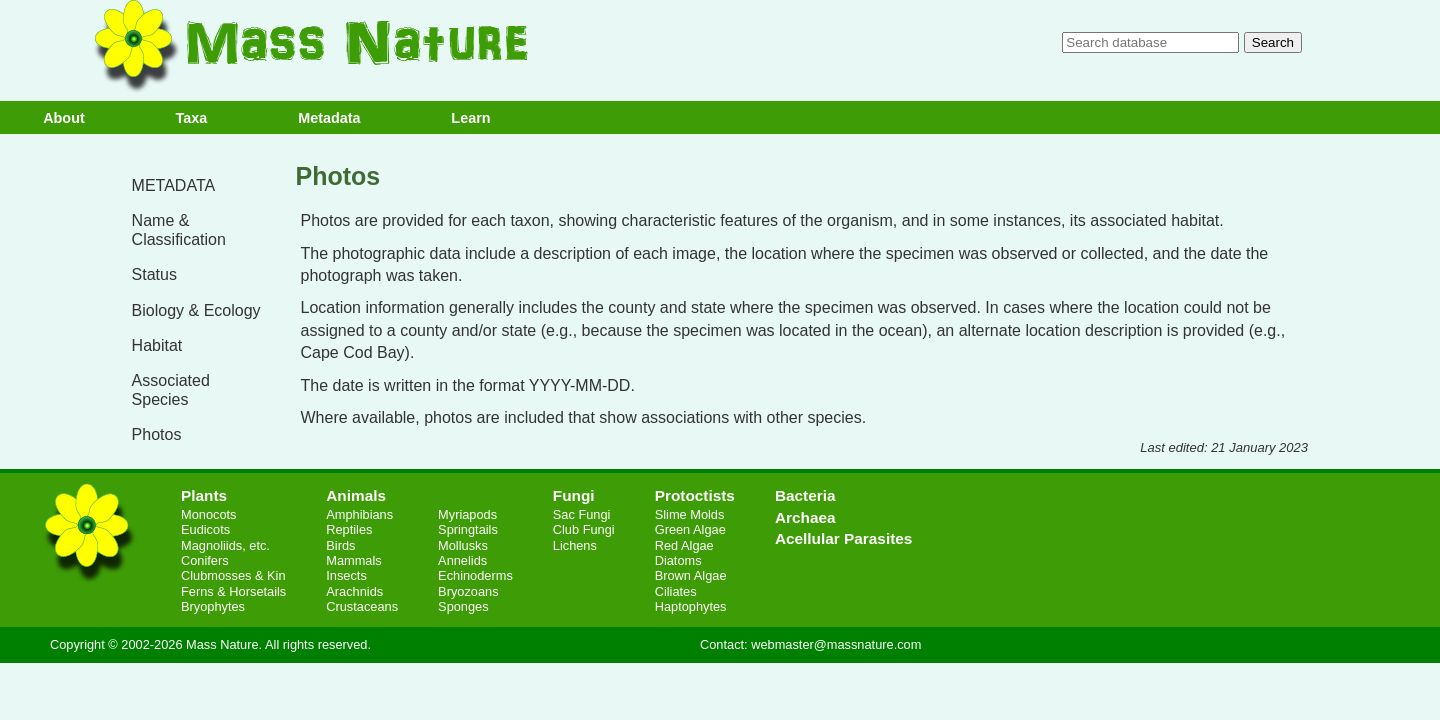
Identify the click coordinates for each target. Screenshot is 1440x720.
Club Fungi (584, 529)
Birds (340, 545)
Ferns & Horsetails (233, 591)
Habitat (157, 345)
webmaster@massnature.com (836, 644)
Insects (346, 575)
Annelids (462, 560)
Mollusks (463, 545)
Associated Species (171, 390)
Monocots (208, 514)
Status (154, 274)
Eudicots (205, 529)
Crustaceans (362, 606)
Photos (157, 434)
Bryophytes (213, 606)
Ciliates (676, 591)
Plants (204, 495)
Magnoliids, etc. (225, 545)
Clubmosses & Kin (233, 575)
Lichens (575, 545)
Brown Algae (691, 575)
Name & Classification (179, 230)
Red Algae (684, 545)
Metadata (329, 118)
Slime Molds (690, 514)
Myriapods (467, 514)
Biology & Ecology (196, 310)
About (64, 118)
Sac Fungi (582, 514)
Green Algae (690, 529)
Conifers (205, 560)
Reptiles (349, 529)
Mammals (353, 560)
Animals (356, 495)
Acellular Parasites (843, 538)
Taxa (192, 118)
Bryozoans (468, 591)
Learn (470, 118)
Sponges (463, 606)
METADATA (174, 185)
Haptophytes (691, 606)
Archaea (805, 517)
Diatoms (678, 560)
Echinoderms (475, 575)
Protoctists (695, 495)
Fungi (574, 495)
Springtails (468, 529)
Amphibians (359, 514)
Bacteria (805, 495)
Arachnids (354, 591)
